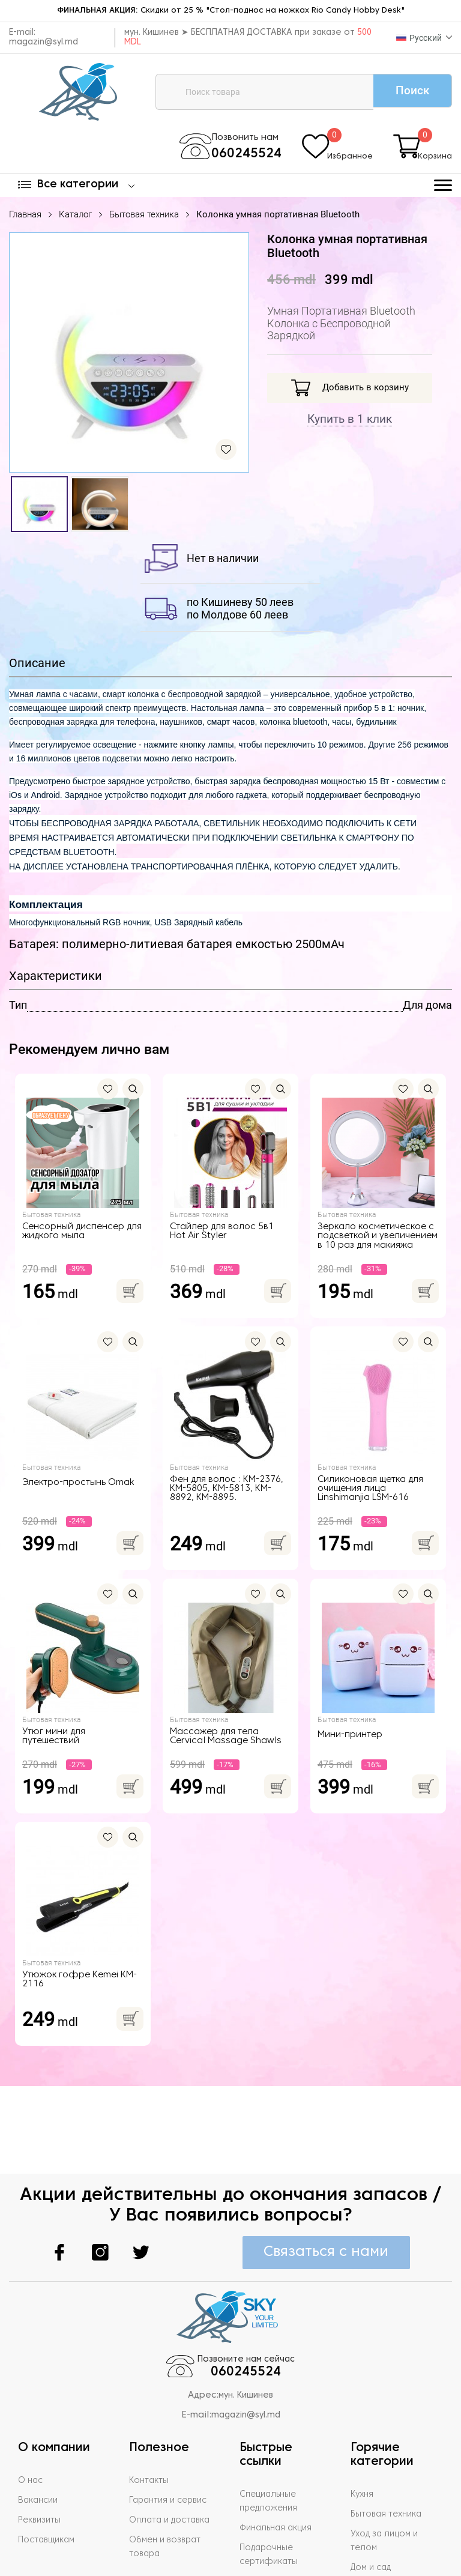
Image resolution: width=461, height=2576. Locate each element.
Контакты (149, 2414)
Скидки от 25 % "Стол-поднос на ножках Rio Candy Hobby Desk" (230, 10)
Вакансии (39, 2434)
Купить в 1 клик (350, 421)
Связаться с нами (324, 2184)
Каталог (75, 217)
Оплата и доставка (172, 2454)
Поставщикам (47, 2474)
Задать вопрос (273, 2515)
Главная (25, 217)
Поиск (407, 91)
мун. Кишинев (246, 2330)
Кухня (363, 2428)
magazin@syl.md (43, 42)
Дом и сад (372, 2501)
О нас (31, 2414)
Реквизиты (40, 2454)
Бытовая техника (144, 217)
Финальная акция (279, 2462)
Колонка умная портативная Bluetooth (278, 217)
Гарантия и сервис (170, 2434)
